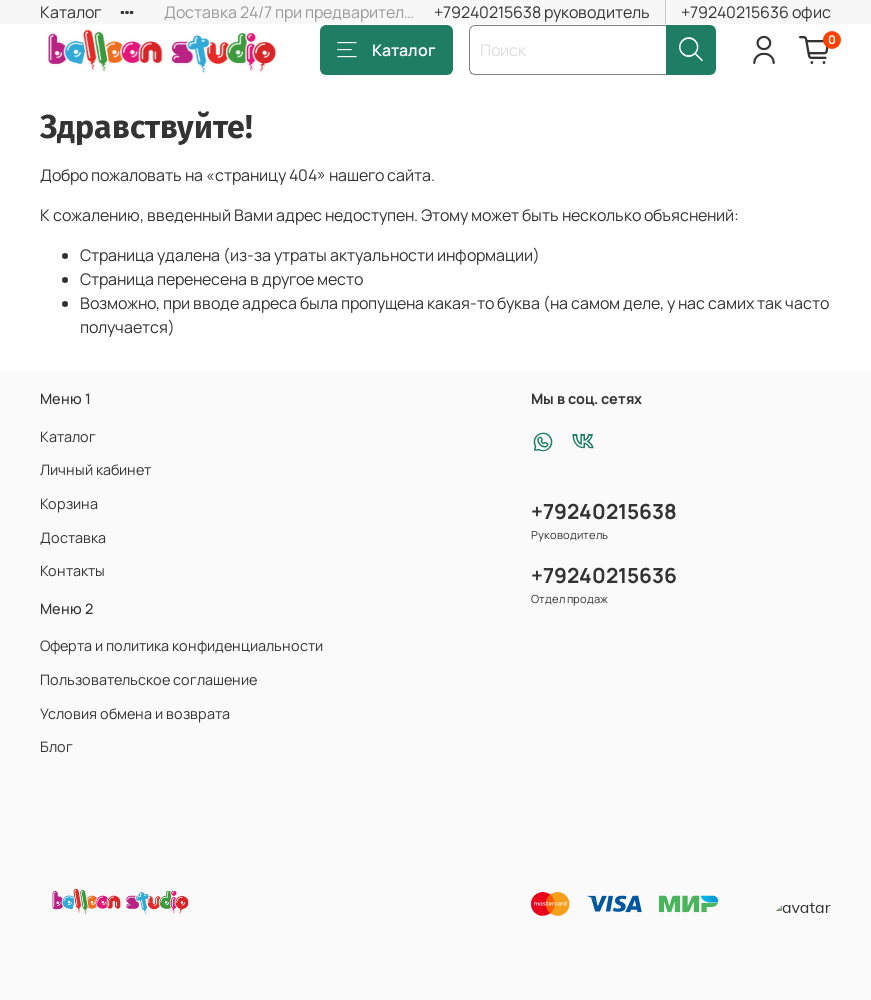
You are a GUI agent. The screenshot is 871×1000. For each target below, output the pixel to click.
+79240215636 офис (756, 12)
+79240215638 (604, 511)
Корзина (69, 503)
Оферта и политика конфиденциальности (181, 645)
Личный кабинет (95, 469)
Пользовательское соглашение (148, 679)
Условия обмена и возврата (135, 713)
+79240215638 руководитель (542, 12)
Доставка (73, 537)
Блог (56, 746)
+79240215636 (604, 575)
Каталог (70, 12)
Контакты (72, 570)
